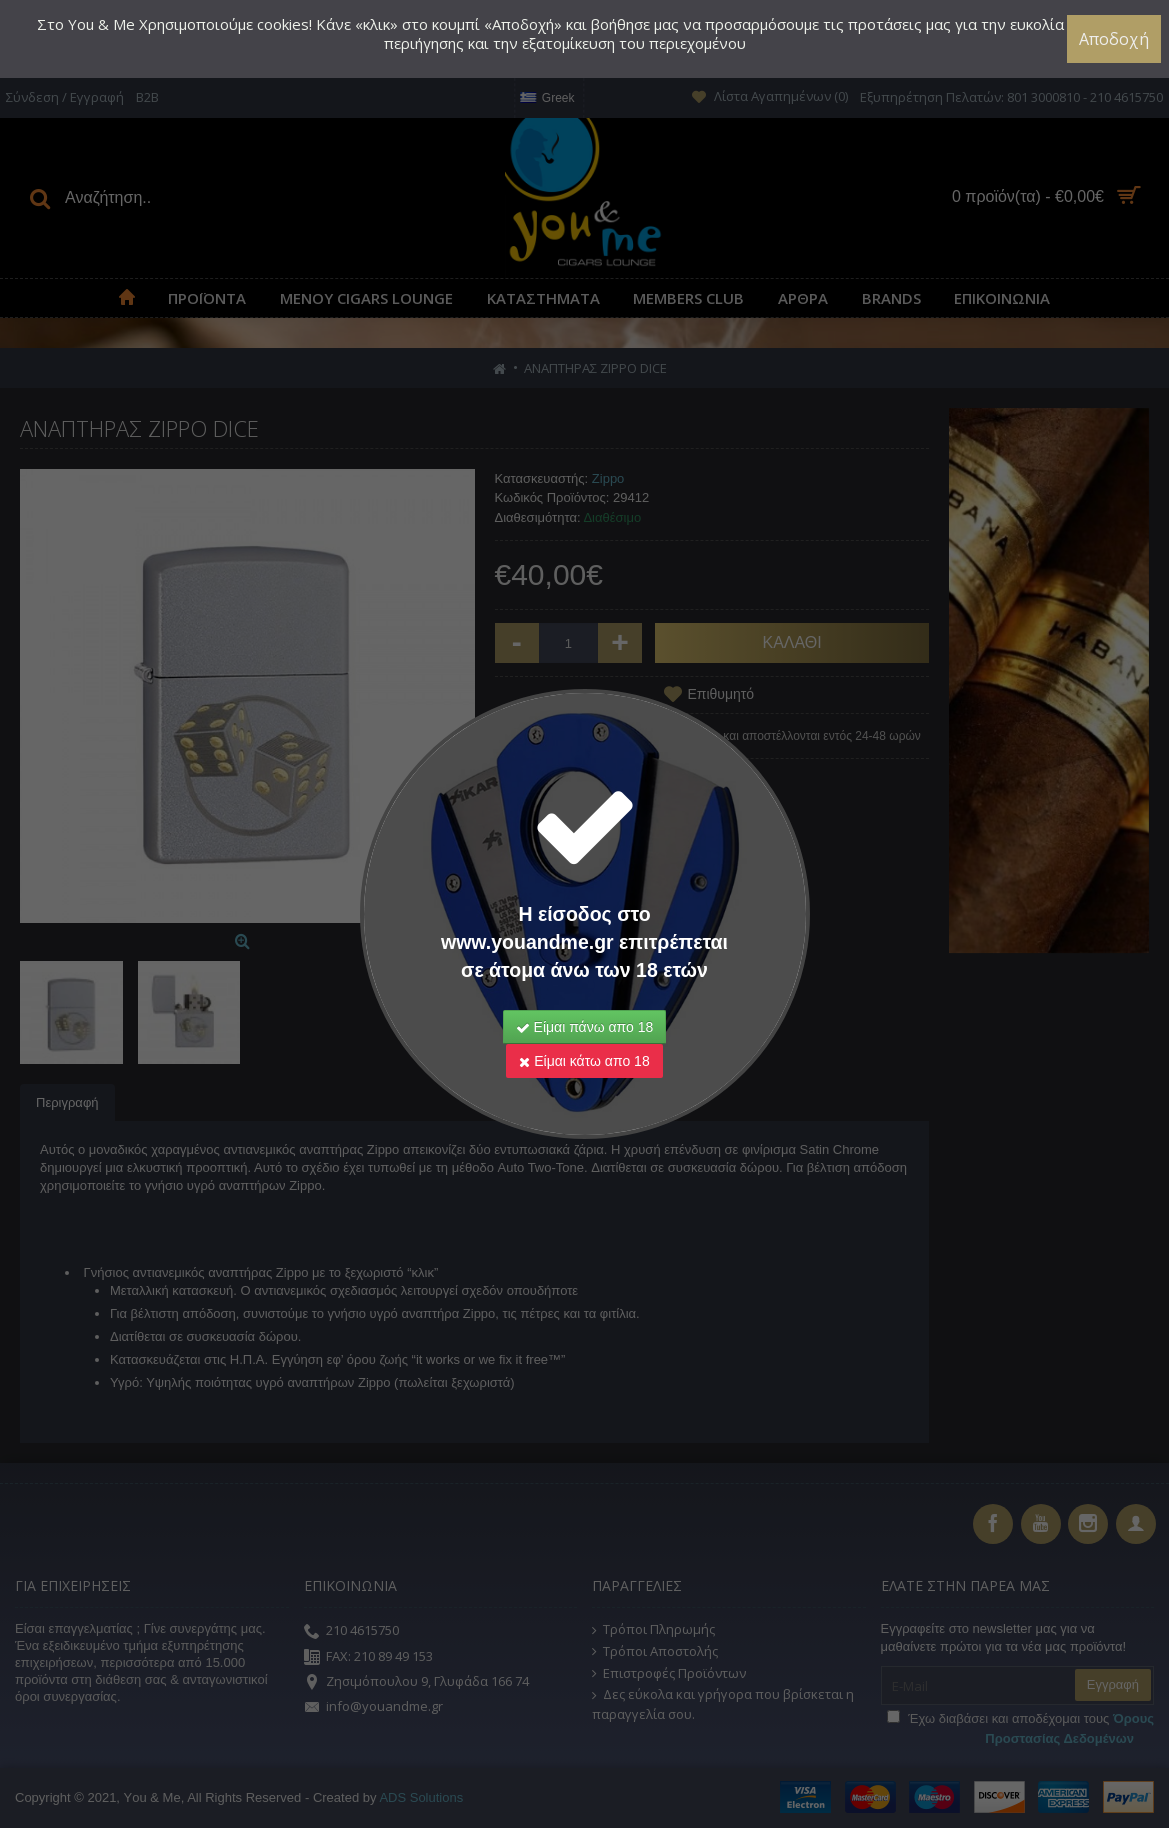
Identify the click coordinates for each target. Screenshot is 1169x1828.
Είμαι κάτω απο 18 (584, 1061)
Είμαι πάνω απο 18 (585, 1027)
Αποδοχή (1114, 39)
